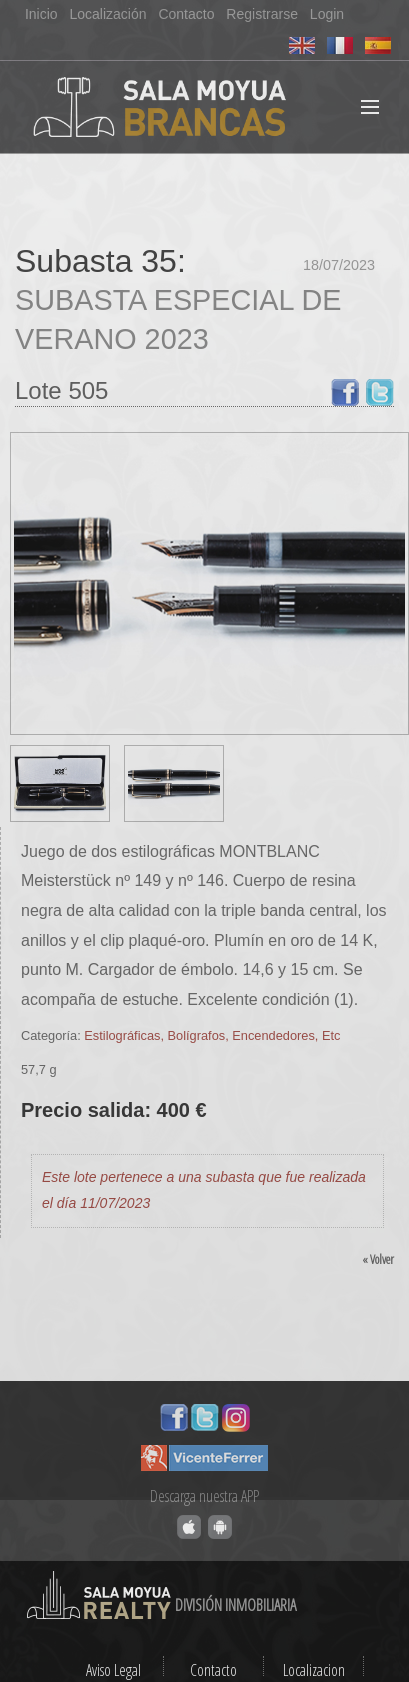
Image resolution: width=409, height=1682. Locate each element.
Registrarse (262, 14)
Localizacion (314, 1670)
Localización (107, 14)
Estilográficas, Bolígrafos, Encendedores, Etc (212, 1035)
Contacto (186, 14)
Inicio (41, 14)
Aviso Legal (113, 1670)
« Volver (378, 1259)
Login (327, 14)
